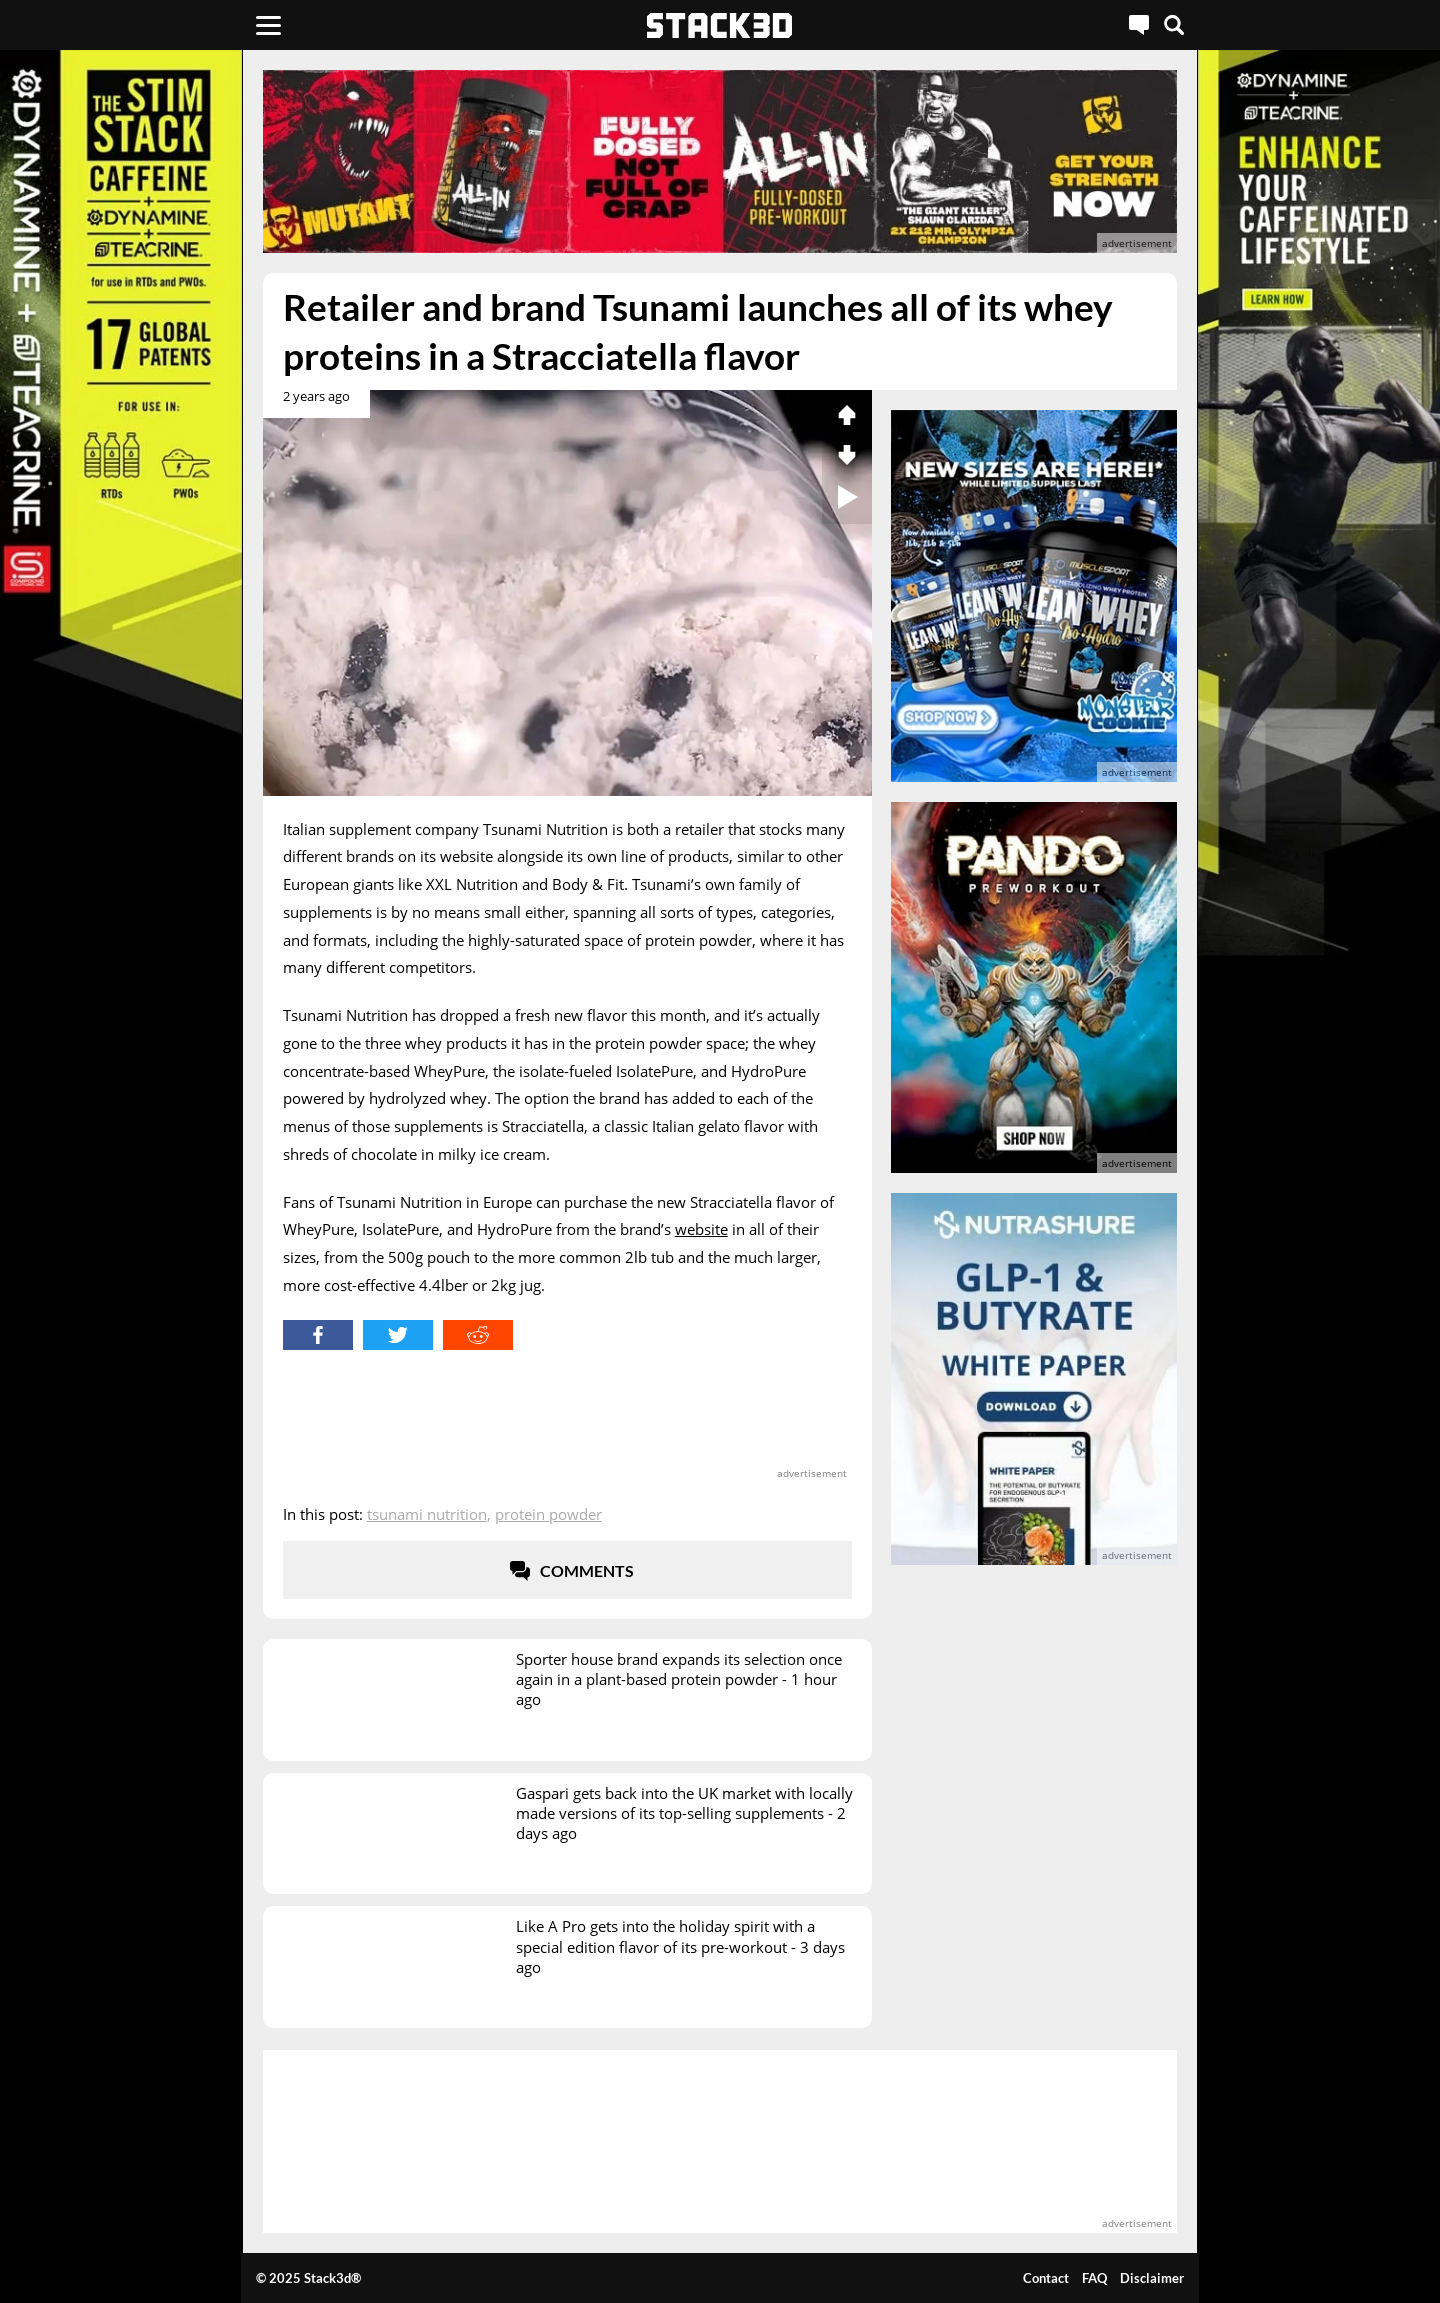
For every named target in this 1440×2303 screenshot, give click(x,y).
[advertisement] (720, 161)
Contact (1046, 2278)
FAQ (1094, 2278)
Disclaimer (1152, 2278)
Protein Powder (548, 1514)
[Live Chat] (1139, 25)
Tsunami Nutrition (427, 1514)
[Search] (1174, 25)
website (701, 1229)
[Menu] (268, 25)
